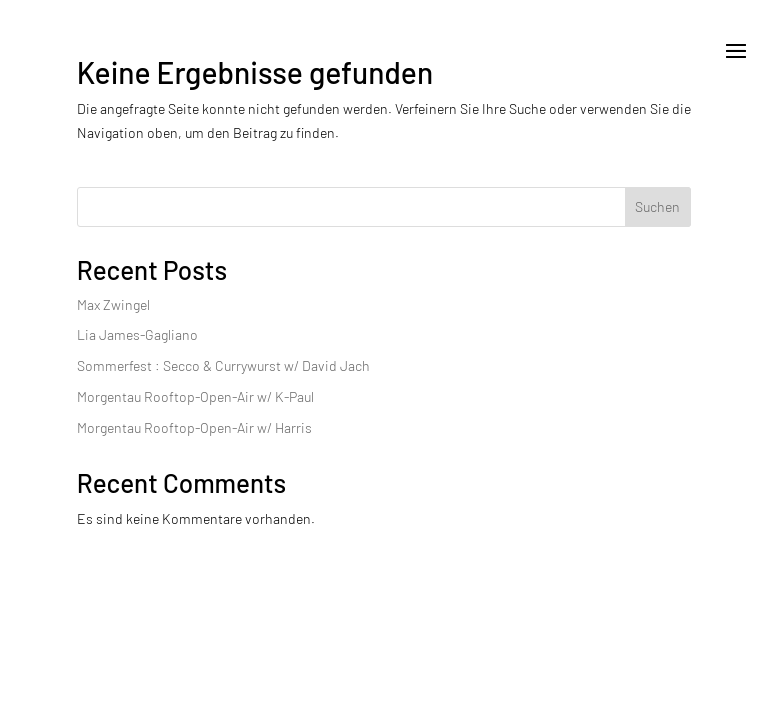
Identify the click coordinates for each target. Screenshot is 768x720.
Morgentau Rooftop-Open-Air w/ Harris (194, 427)
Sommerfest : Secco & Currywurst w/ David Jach (223, 365)
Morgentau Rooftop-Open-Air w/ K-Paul (195, 396)
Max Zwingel (113, 304)
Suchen (657, 206)
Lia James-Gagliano (137, 334)
